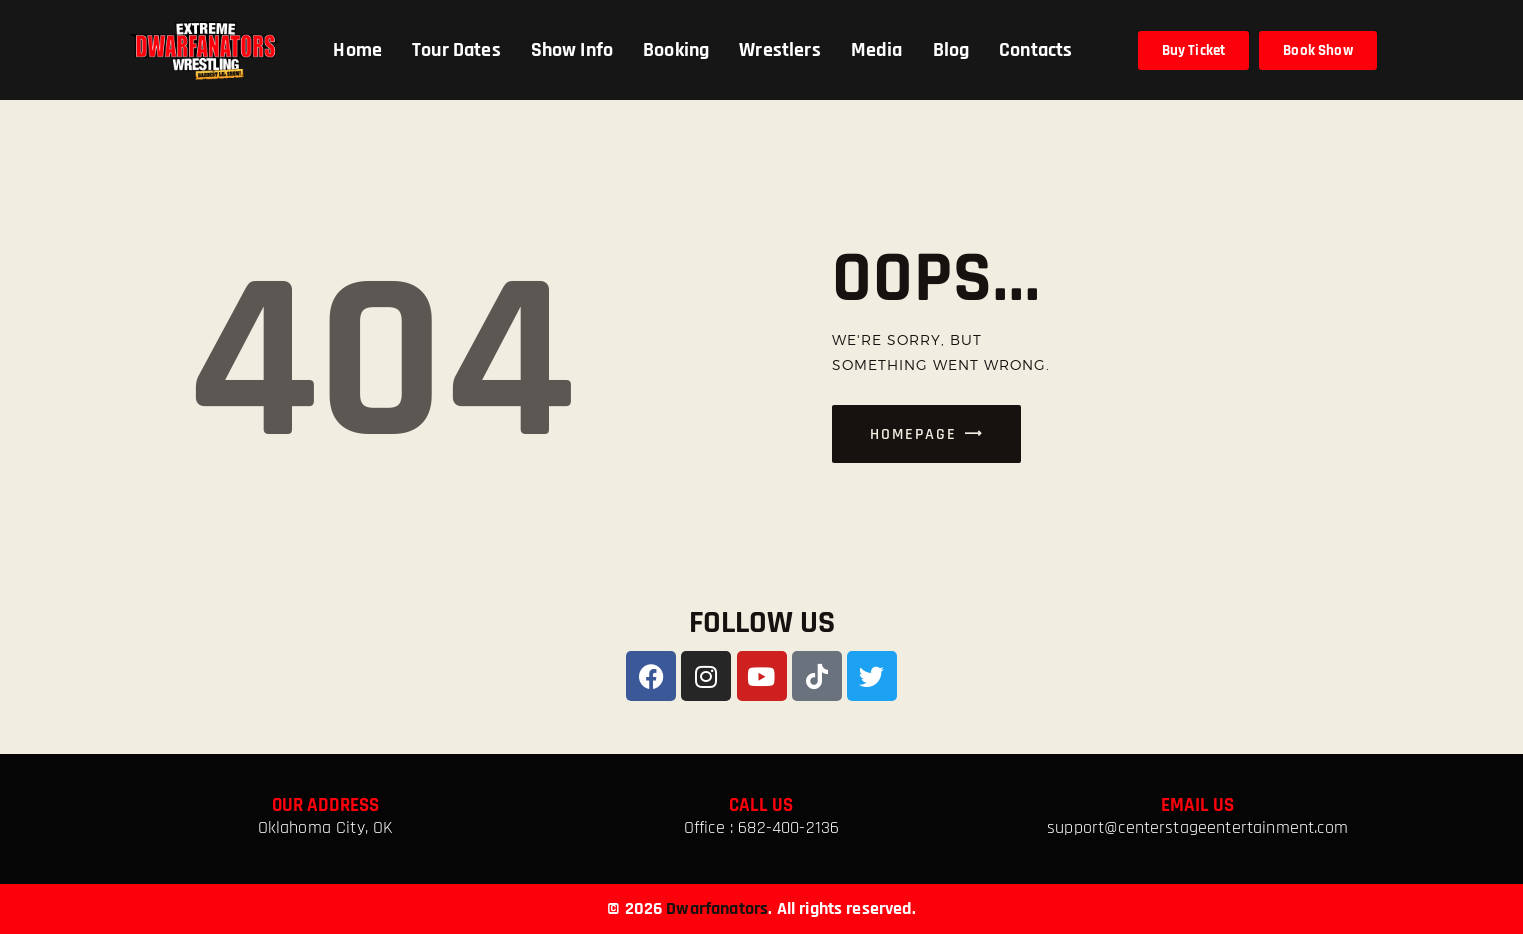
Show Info (572, 50)
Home (357, 50)
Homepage (913, 434)
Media (877, 50)
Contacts (1035, 50)
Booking (676, 50)
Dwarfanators (717, 908)
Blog (951, 50)
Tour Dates (456, 50)
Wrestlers (779, 50)
